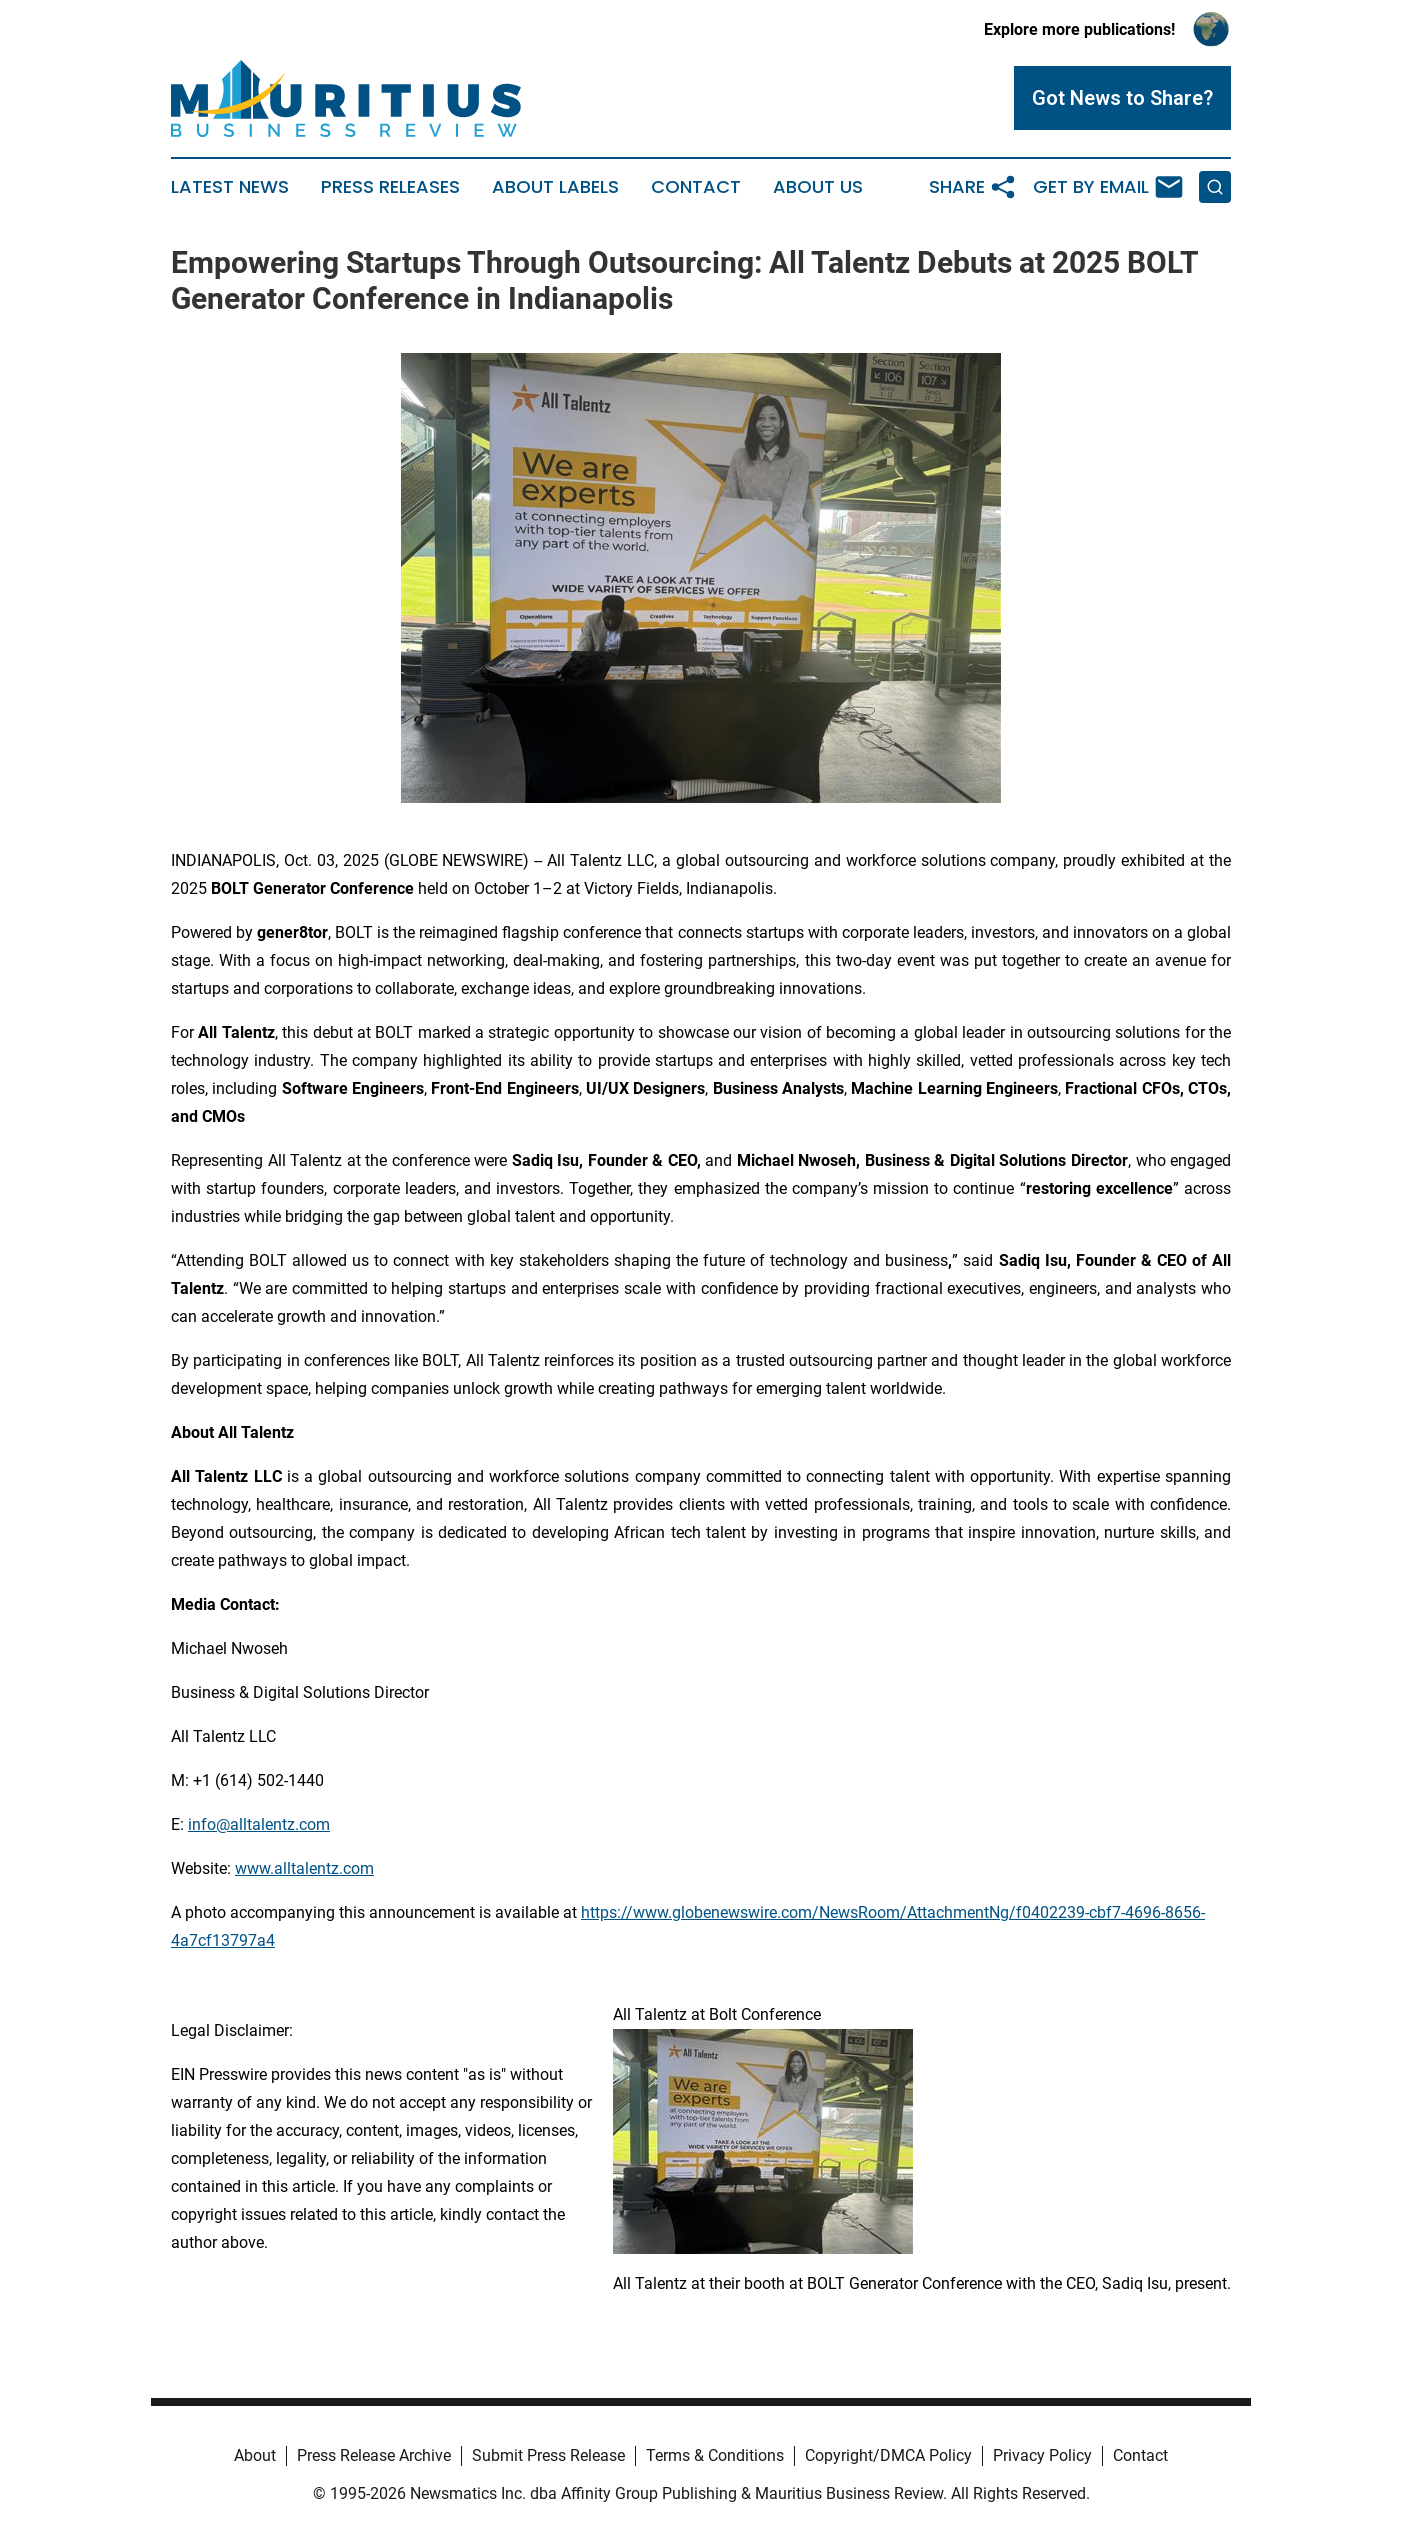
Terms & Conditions (715, 2455)
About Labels (555, 187)
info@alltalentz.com (259, 1824)
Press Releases (390, 187)
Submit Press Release (548, 2455)
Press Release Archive (374, 2455)
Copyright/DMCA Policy (888, 2455)
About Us (818, 187)
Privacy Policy (1042, 2455)
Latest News (230, 187)
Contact (696, 187)
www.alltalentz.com (304, 1868)
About (255, 2455)
